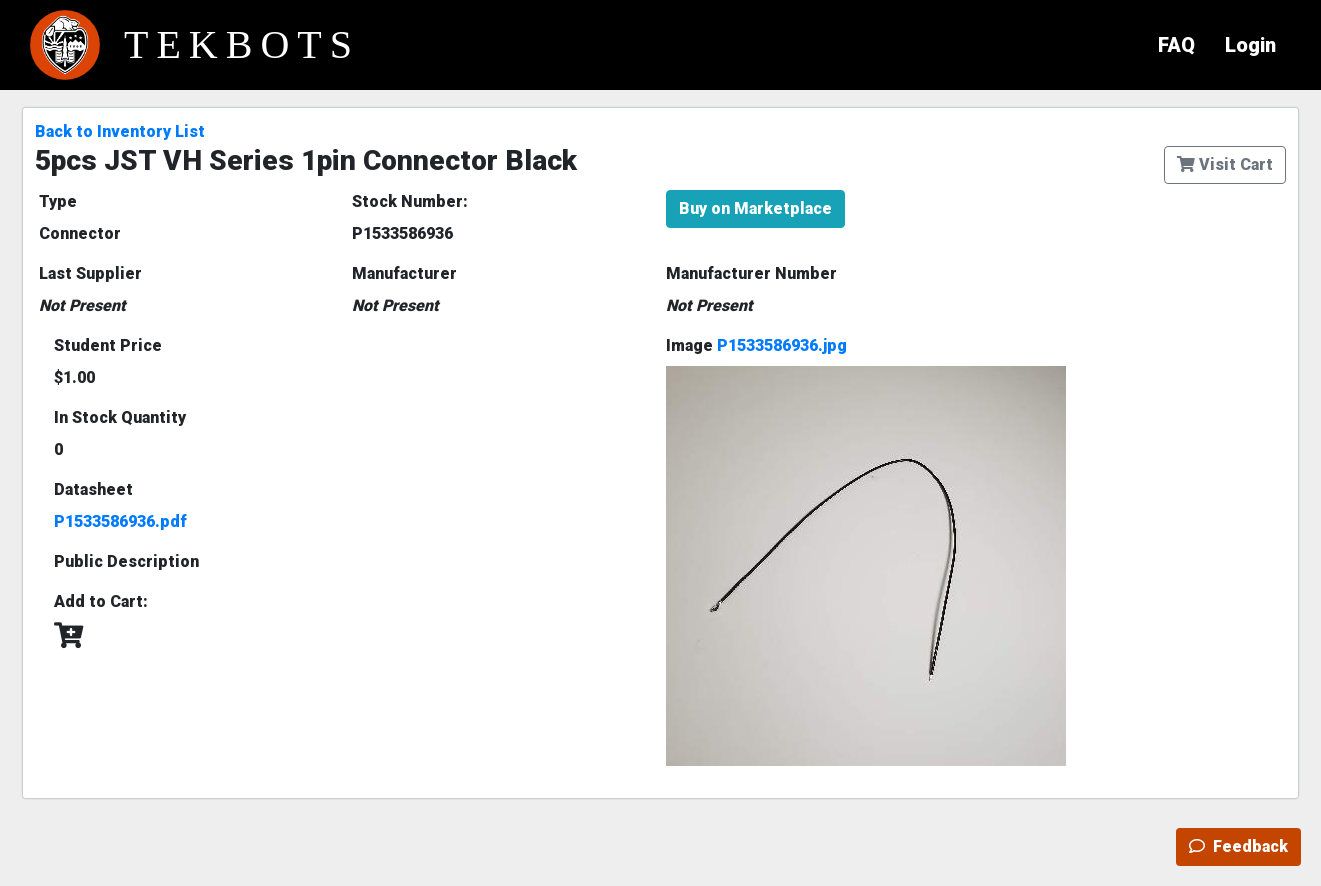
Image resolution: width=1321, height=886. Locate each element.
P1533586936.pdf (120, 521)
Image (756, 345)
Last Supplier (90, 273)
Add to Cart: (101, 601)
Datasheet (93, 489)
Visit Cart (1225, 164)
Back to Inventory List (120, 131)
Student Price (108, 345)
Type (58, 201)
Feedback (1238, 846)
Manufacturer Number (751, 273)
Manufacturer (404, 273)
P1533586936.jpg (782, 345)
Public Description (126, 561)
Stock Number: (410, 201)
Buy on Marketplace (755, 208)
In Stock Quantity (120, 417)
